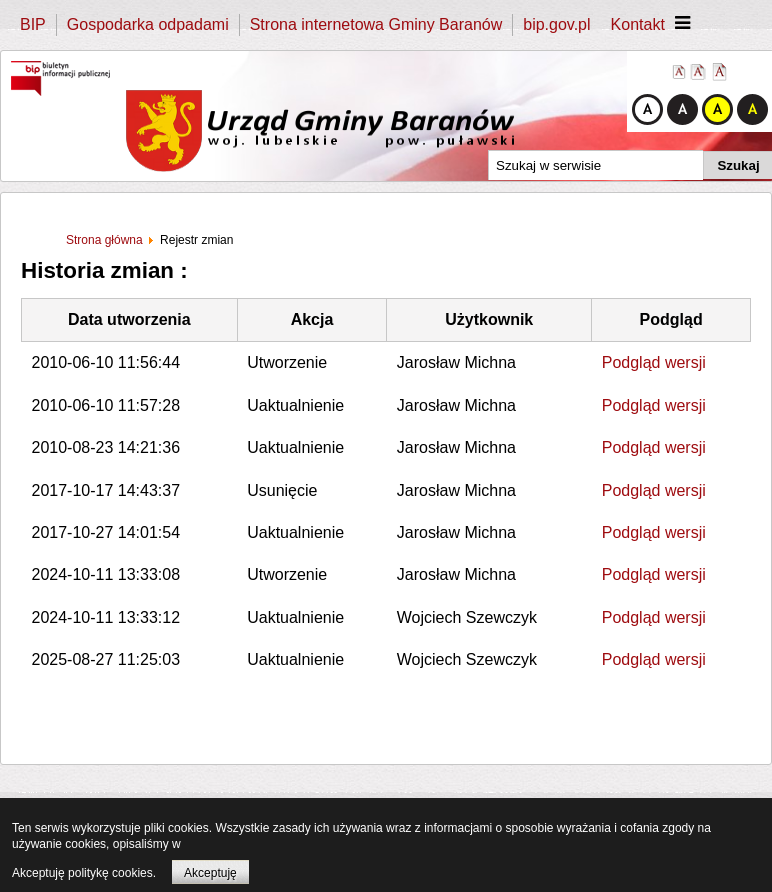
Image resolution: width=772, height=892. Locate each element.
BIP (33, 24)
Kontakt (638, 24)
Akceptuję (210, 873)
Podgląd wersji (654, 362)
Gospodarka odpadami (148, 24)
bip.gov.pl (556, 24)
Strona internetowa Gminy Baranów (376, 24)
